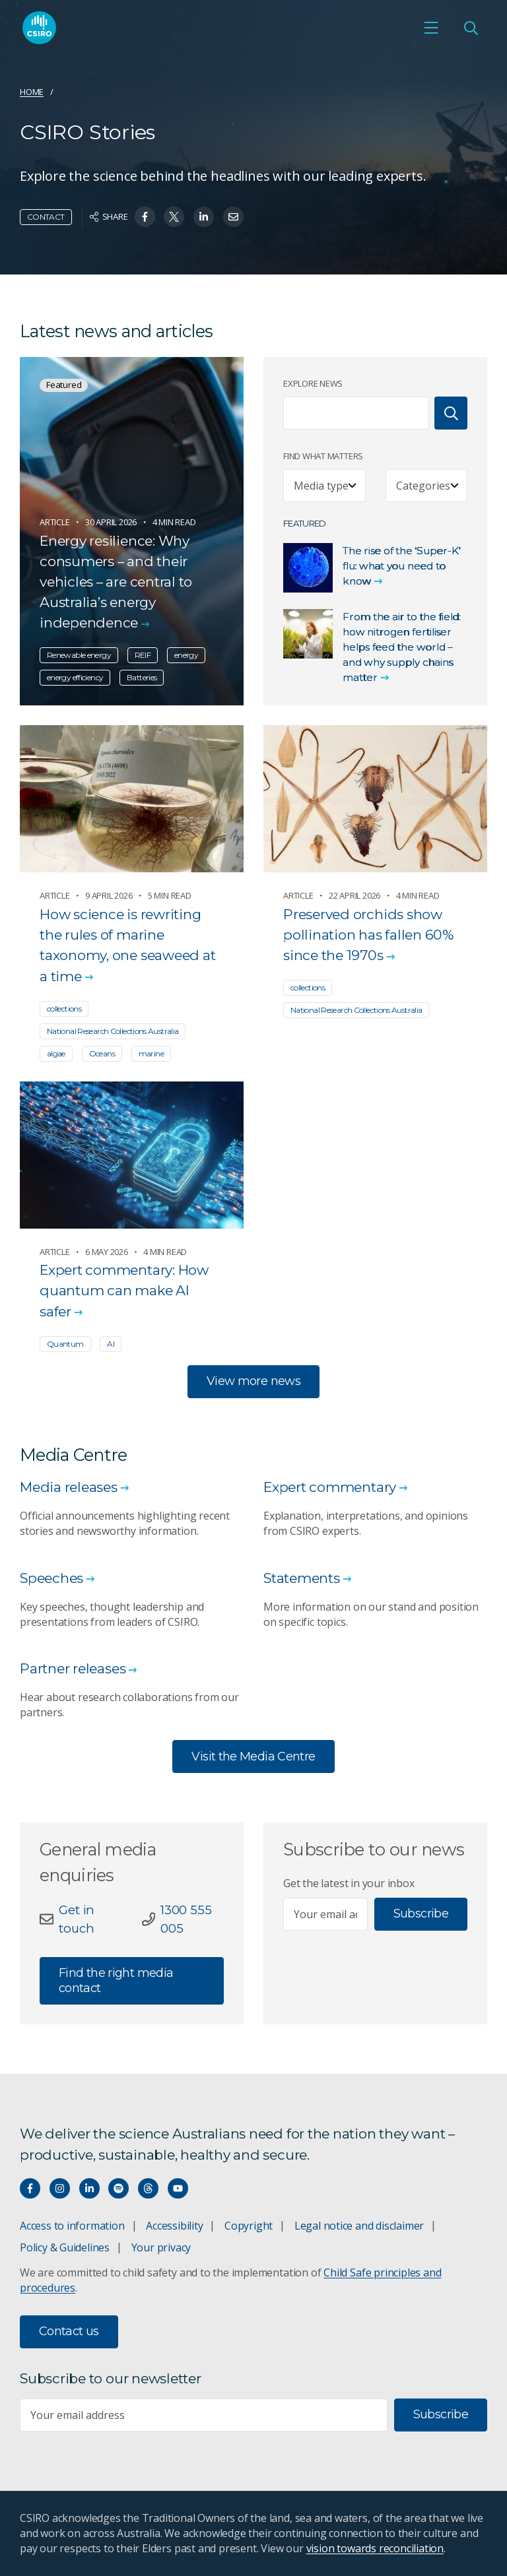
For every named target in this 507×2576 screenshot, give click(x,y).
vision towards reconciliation (375, 2548)
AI (110, 1344)
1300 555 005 (185, 1919)
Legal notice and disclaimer (359, 2225)
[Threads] (148, 2188)
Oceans (102, 1053)
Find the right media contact (116, 1981)
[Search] (450, 413)
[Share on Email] (233, 217)
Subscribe (420, 1914)
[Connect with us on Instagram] (60, 2188)
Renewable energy (79, 655)
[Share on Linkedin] (203, 217)
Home (32, 92)
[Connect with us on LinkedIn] (89, 2188)
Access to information (72, 2225)
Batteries (141, 678)
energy (186, 655)
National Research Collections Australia (112, 1031)
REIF (143, 655)
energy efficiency (75, 678)
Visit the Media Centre (253, 1756)
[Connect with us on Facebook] (30, 2188)
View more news (253, 1381)
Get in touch (76, 1919)
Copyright (248, 2225)
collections (64, 1009)
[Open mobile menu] (431, 30)
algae (56, 1053)
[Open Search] (470, 30)
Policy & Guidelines (65, 2247)
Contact (46, 217)
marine (151, 1053)
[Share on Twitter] (174, 217)
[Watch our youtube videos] (178, 2188)
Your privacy (161, 2247)
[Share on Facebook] (145, 217)
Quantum (65, 1344)
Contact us (69, 2331)
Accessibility (174, 2225)
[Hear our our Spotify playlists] (118, 2188)
